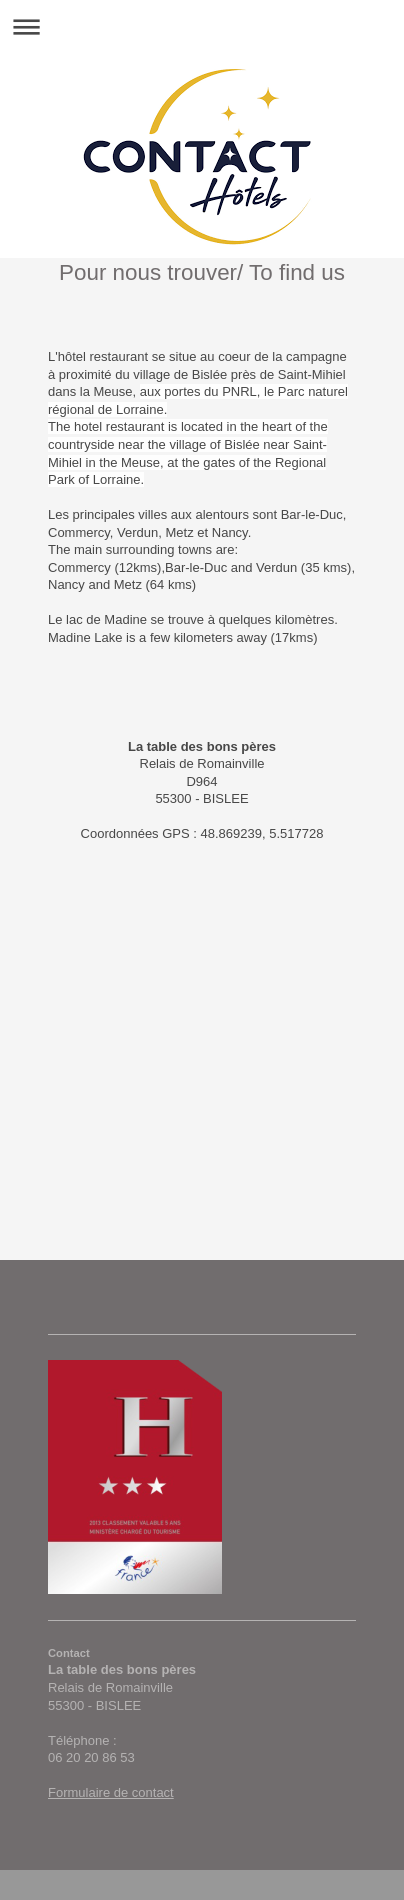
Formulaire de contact (111, 1792)
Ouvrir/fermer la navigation (202, 26)
